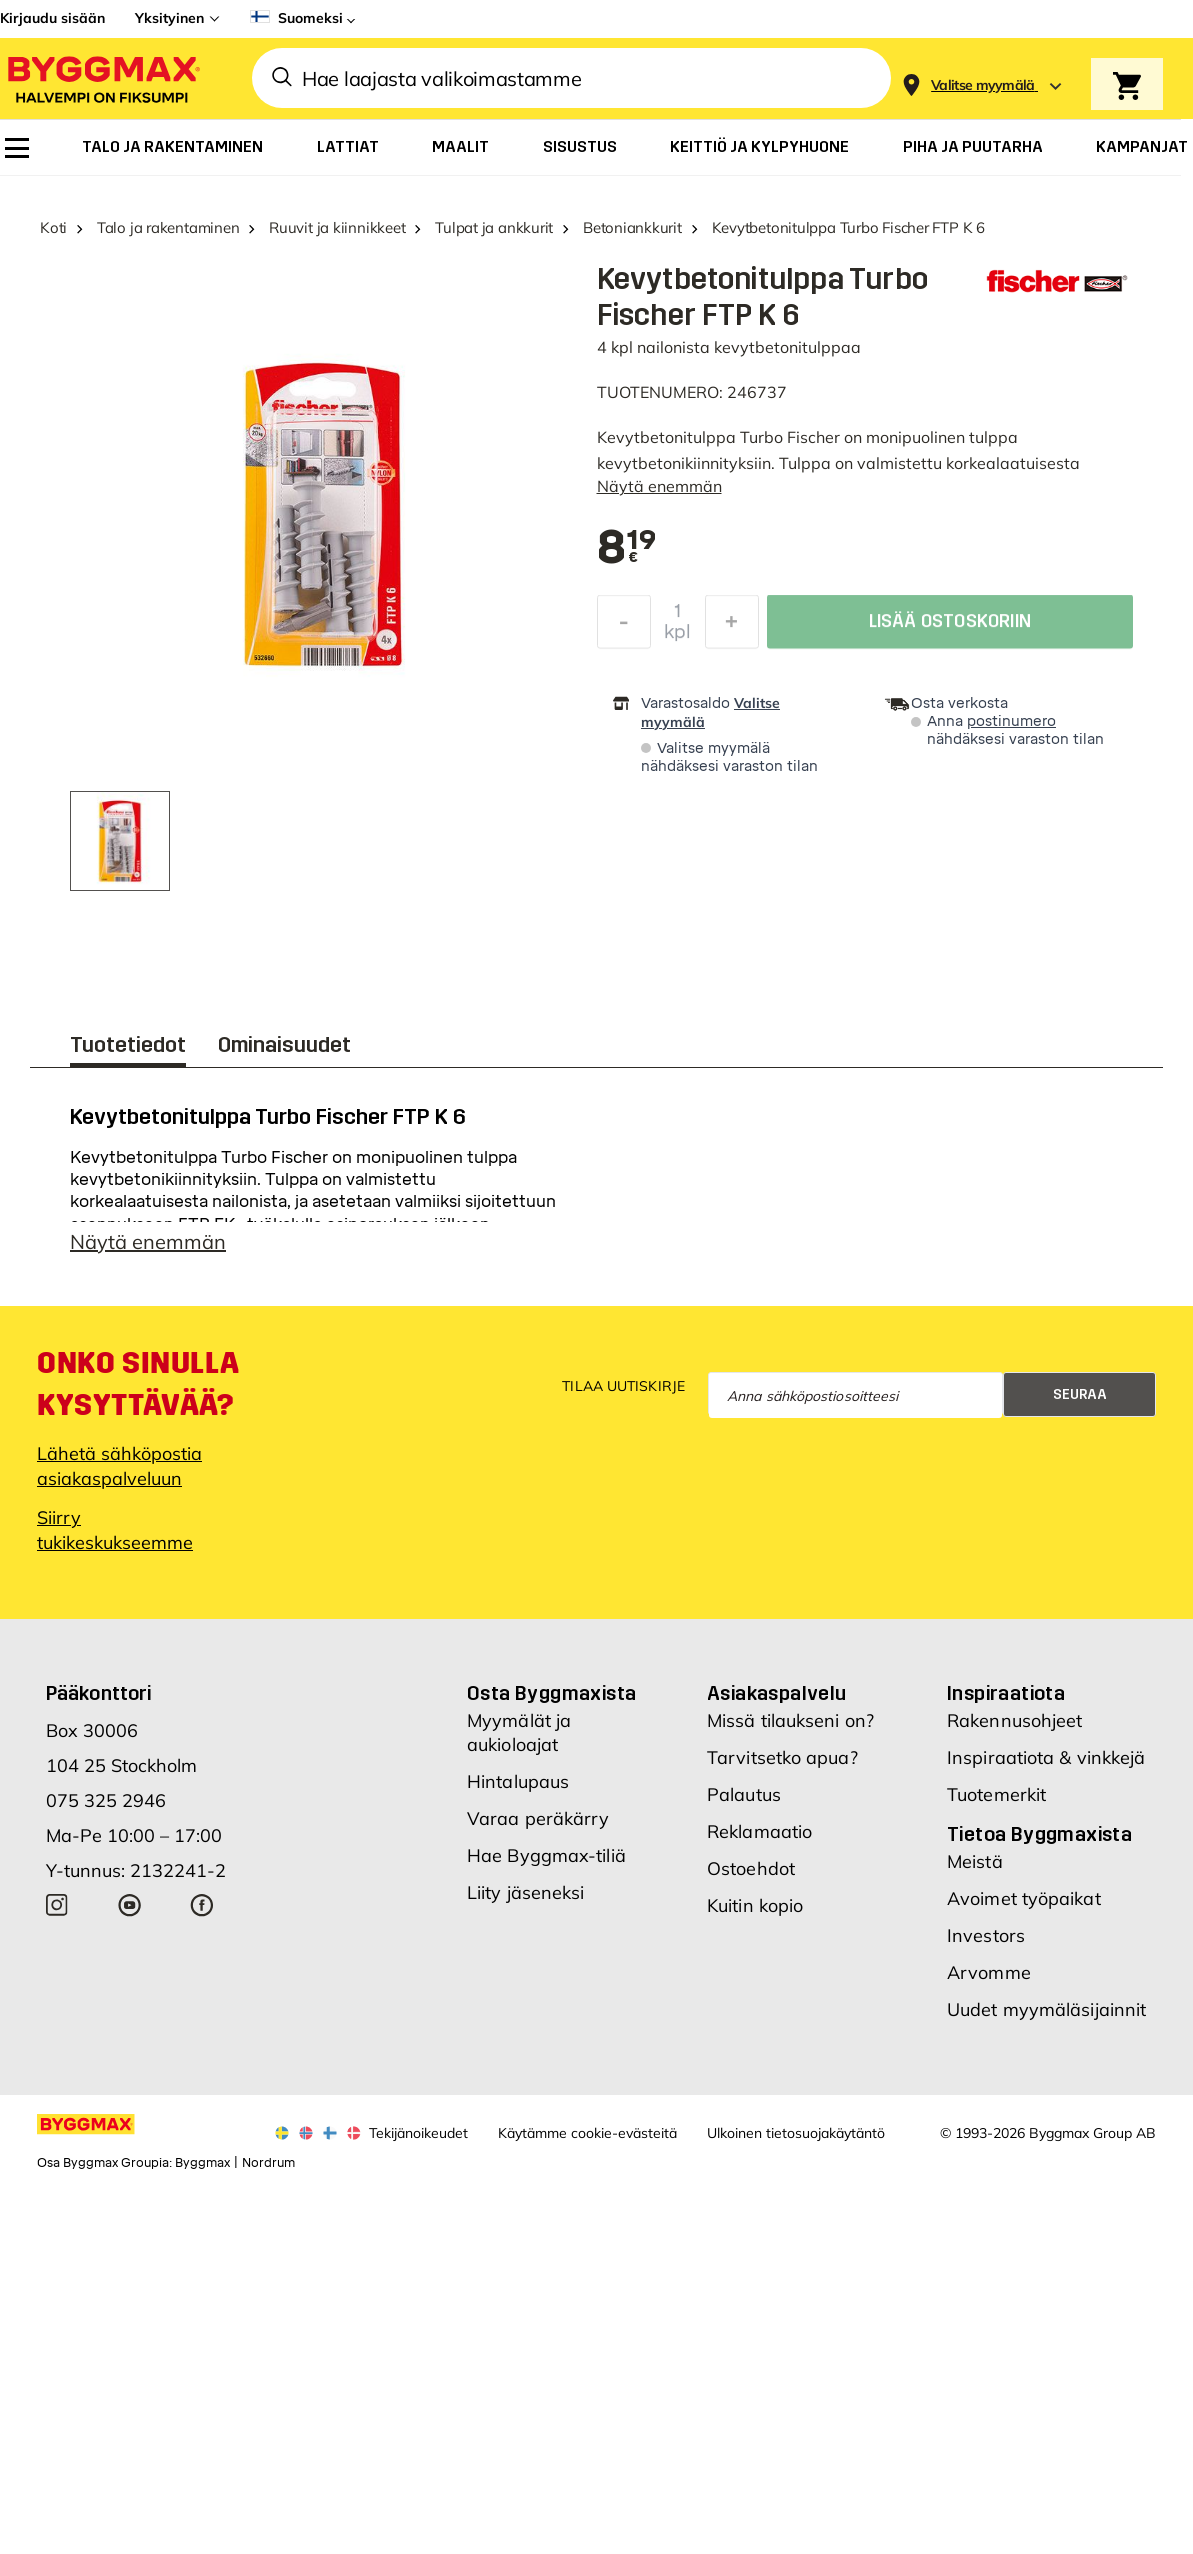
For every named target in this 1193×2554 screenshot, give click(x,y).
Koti (53, 227)
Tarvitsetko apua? (782, 1767)
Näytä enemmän (659, 486)
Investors (986, 1945)
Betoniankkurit (632, 227)
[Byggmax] (102, 78)
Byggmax (202, 2173)
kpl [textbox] (677, 637)
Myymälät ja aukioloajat (519, 1742)
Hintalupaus (518, 1791)
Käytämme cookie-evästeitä (587, 2143)
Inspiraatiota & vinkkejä (1046, 1767)
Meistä (975, 1871)
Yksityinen (169, 18)
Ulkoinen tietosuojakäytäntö (796, 2143)
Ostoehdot (751, 1878)
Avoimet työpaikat (1024, 1908)
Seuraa (1080, 1404)
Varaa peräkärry (538, 1828)
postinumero (1011, 721)
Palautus (744, 1804)
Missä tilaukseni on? (790, 1730)
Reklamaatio (759, 1841)
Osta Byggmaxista (551, 1703)
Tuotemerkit (996, 1804)
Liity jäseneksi (526, 1902)
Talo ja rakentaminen (168, 227)
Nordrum (268, 2173)
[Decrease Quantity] (624, 627)
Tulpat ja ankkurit (494, 227)
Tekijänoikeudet (418, 2143)
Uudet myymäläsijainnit (1046, 2019)
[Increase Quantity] (732, 627)
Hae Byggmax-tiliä (546, 1865)
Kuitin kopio (755, 1915)
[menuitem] (17, 148)
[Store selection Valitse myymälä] (983, 85)
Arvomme (989, 1982)
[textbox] (627, 549)
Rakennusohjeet (1014, 1730)
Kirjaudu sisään (52, 18)
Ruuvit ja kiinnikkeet (337, 227)
